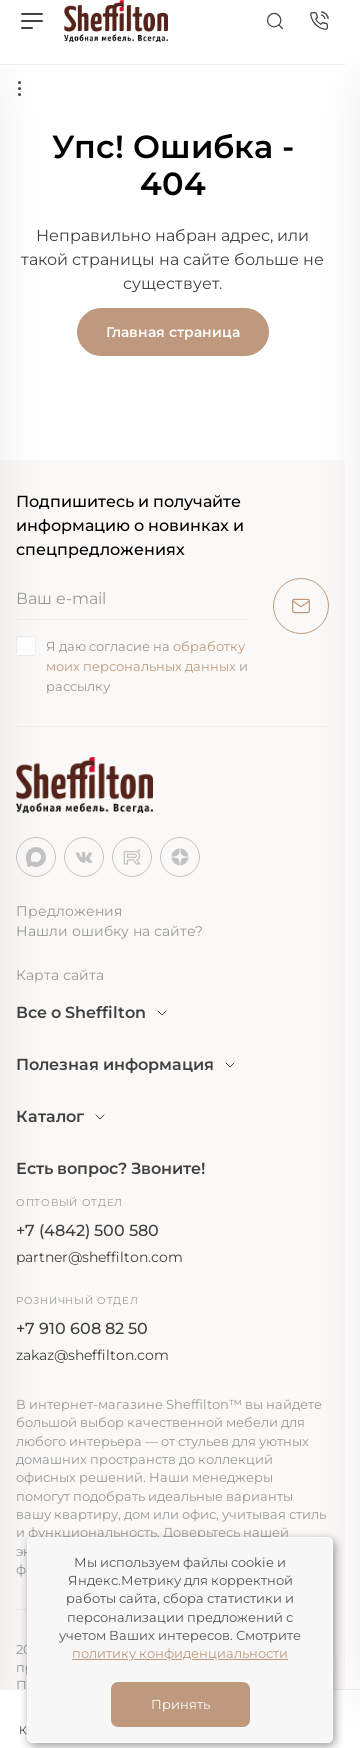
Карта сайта (60, 975)
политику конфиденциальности (180, 1653)
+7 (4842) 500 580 (87, 1230)
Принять (180, 1704)
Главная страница (173, 332)
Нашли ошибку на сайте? (109, 931)
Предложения (69, 911)
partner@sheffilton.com (99, 1257)
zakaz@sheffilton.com (92, 1355)
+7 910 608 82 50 (82, 1328)
